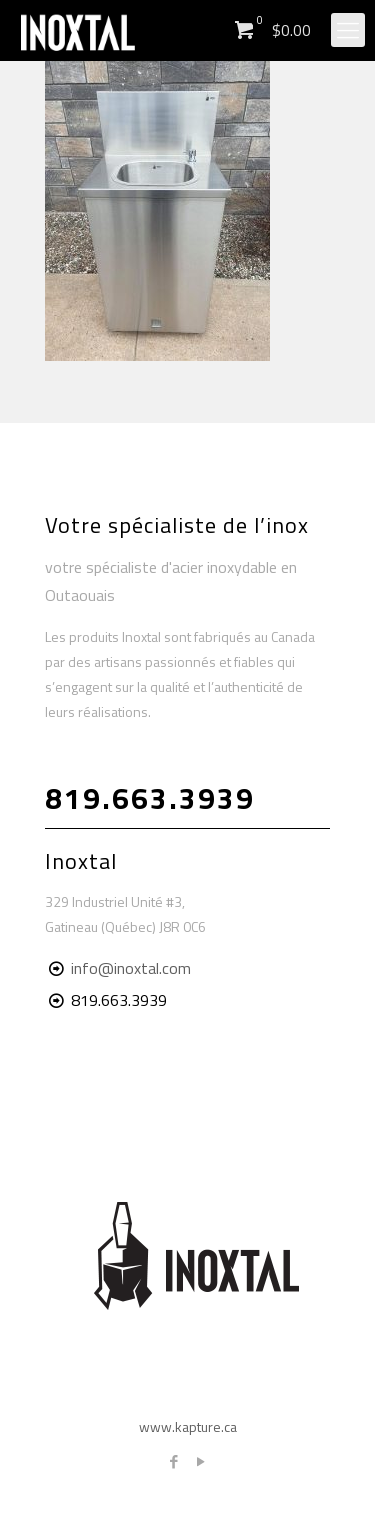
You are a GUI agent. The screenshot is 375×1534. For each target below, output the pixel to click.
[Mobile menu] (348, 30)
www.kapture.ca (188, 1426)
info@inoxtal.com (131, 968)
